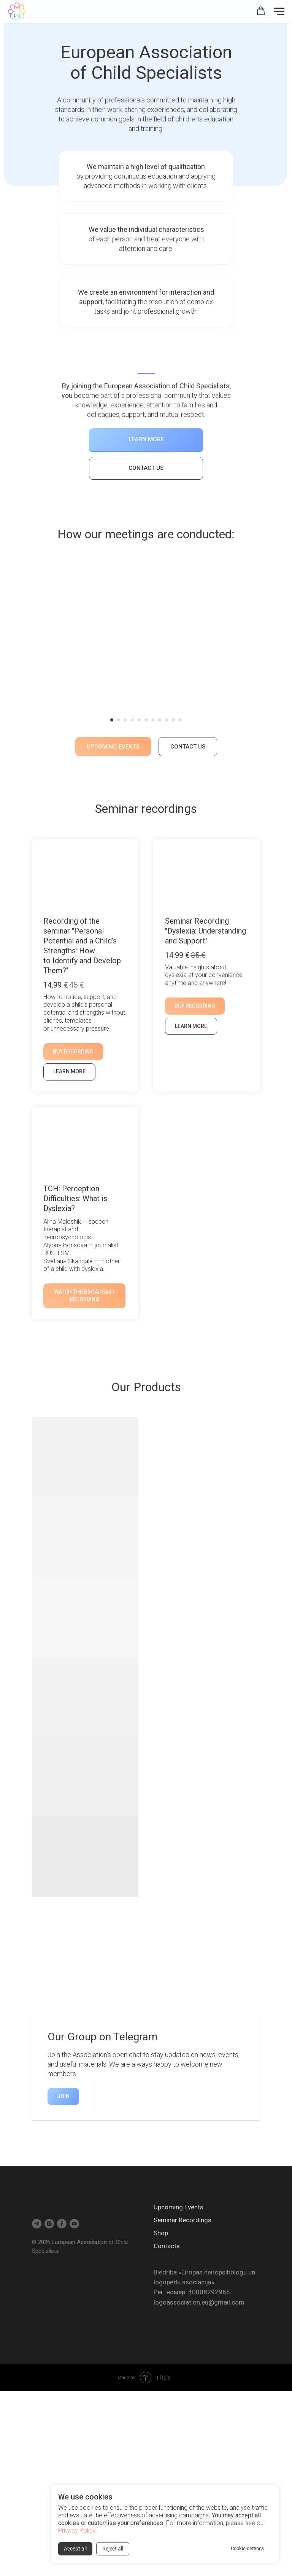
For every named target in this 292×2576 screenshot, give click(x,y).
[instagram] (49, 2223)
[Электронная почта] (74, 2223)
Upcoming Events (178, 2207)
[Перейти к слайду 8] (159, 719)
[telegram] (36, 2223)
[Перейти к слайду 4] (132, 719)
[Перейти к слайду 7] (152, 719)
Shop (161, 2233)
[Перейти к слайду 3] (125, 719)
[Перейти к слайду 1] (111, 719)
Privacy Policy (76, 2530)
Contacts (167, 2246)
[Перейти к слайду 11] (180, 719)
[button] (260, 11)
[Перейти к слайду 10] (173, 719)
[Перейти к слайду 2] (118, 719)
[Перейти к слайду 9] (166, 719)
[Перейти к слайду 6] (146, 719)
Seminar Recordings (182, 2220)
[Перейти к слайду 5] (139, 719)
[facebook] (62, 2223)
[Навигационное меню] (279, 11)
